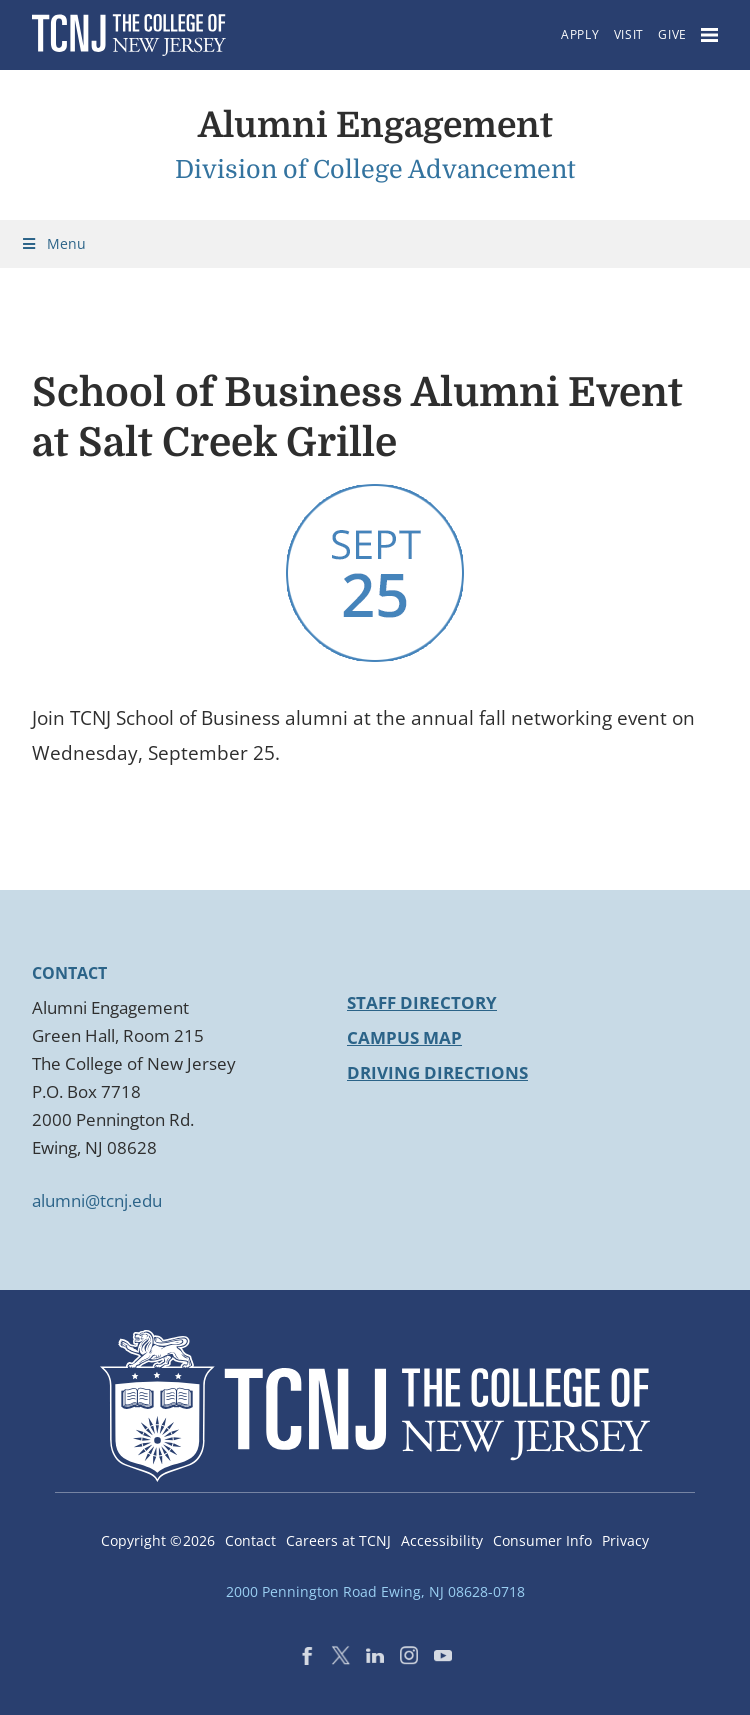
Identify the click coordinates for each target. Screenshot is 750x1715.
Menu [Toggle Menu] (53, 243)
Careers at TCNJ (338, 1540)
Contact (250, 1540)
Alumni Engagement (375, 125)
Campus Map (404, 1037)
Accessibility (442, 1540)
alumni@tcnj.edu (97, 1200)
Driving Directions (437, 1072)
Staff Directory (422, 1002)
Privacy (625, 1540)
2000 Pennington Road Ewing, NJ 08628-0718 (375, 1591)
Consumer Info (542, 1540)
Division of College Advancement (375, 169)
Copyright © (158, 1540)
